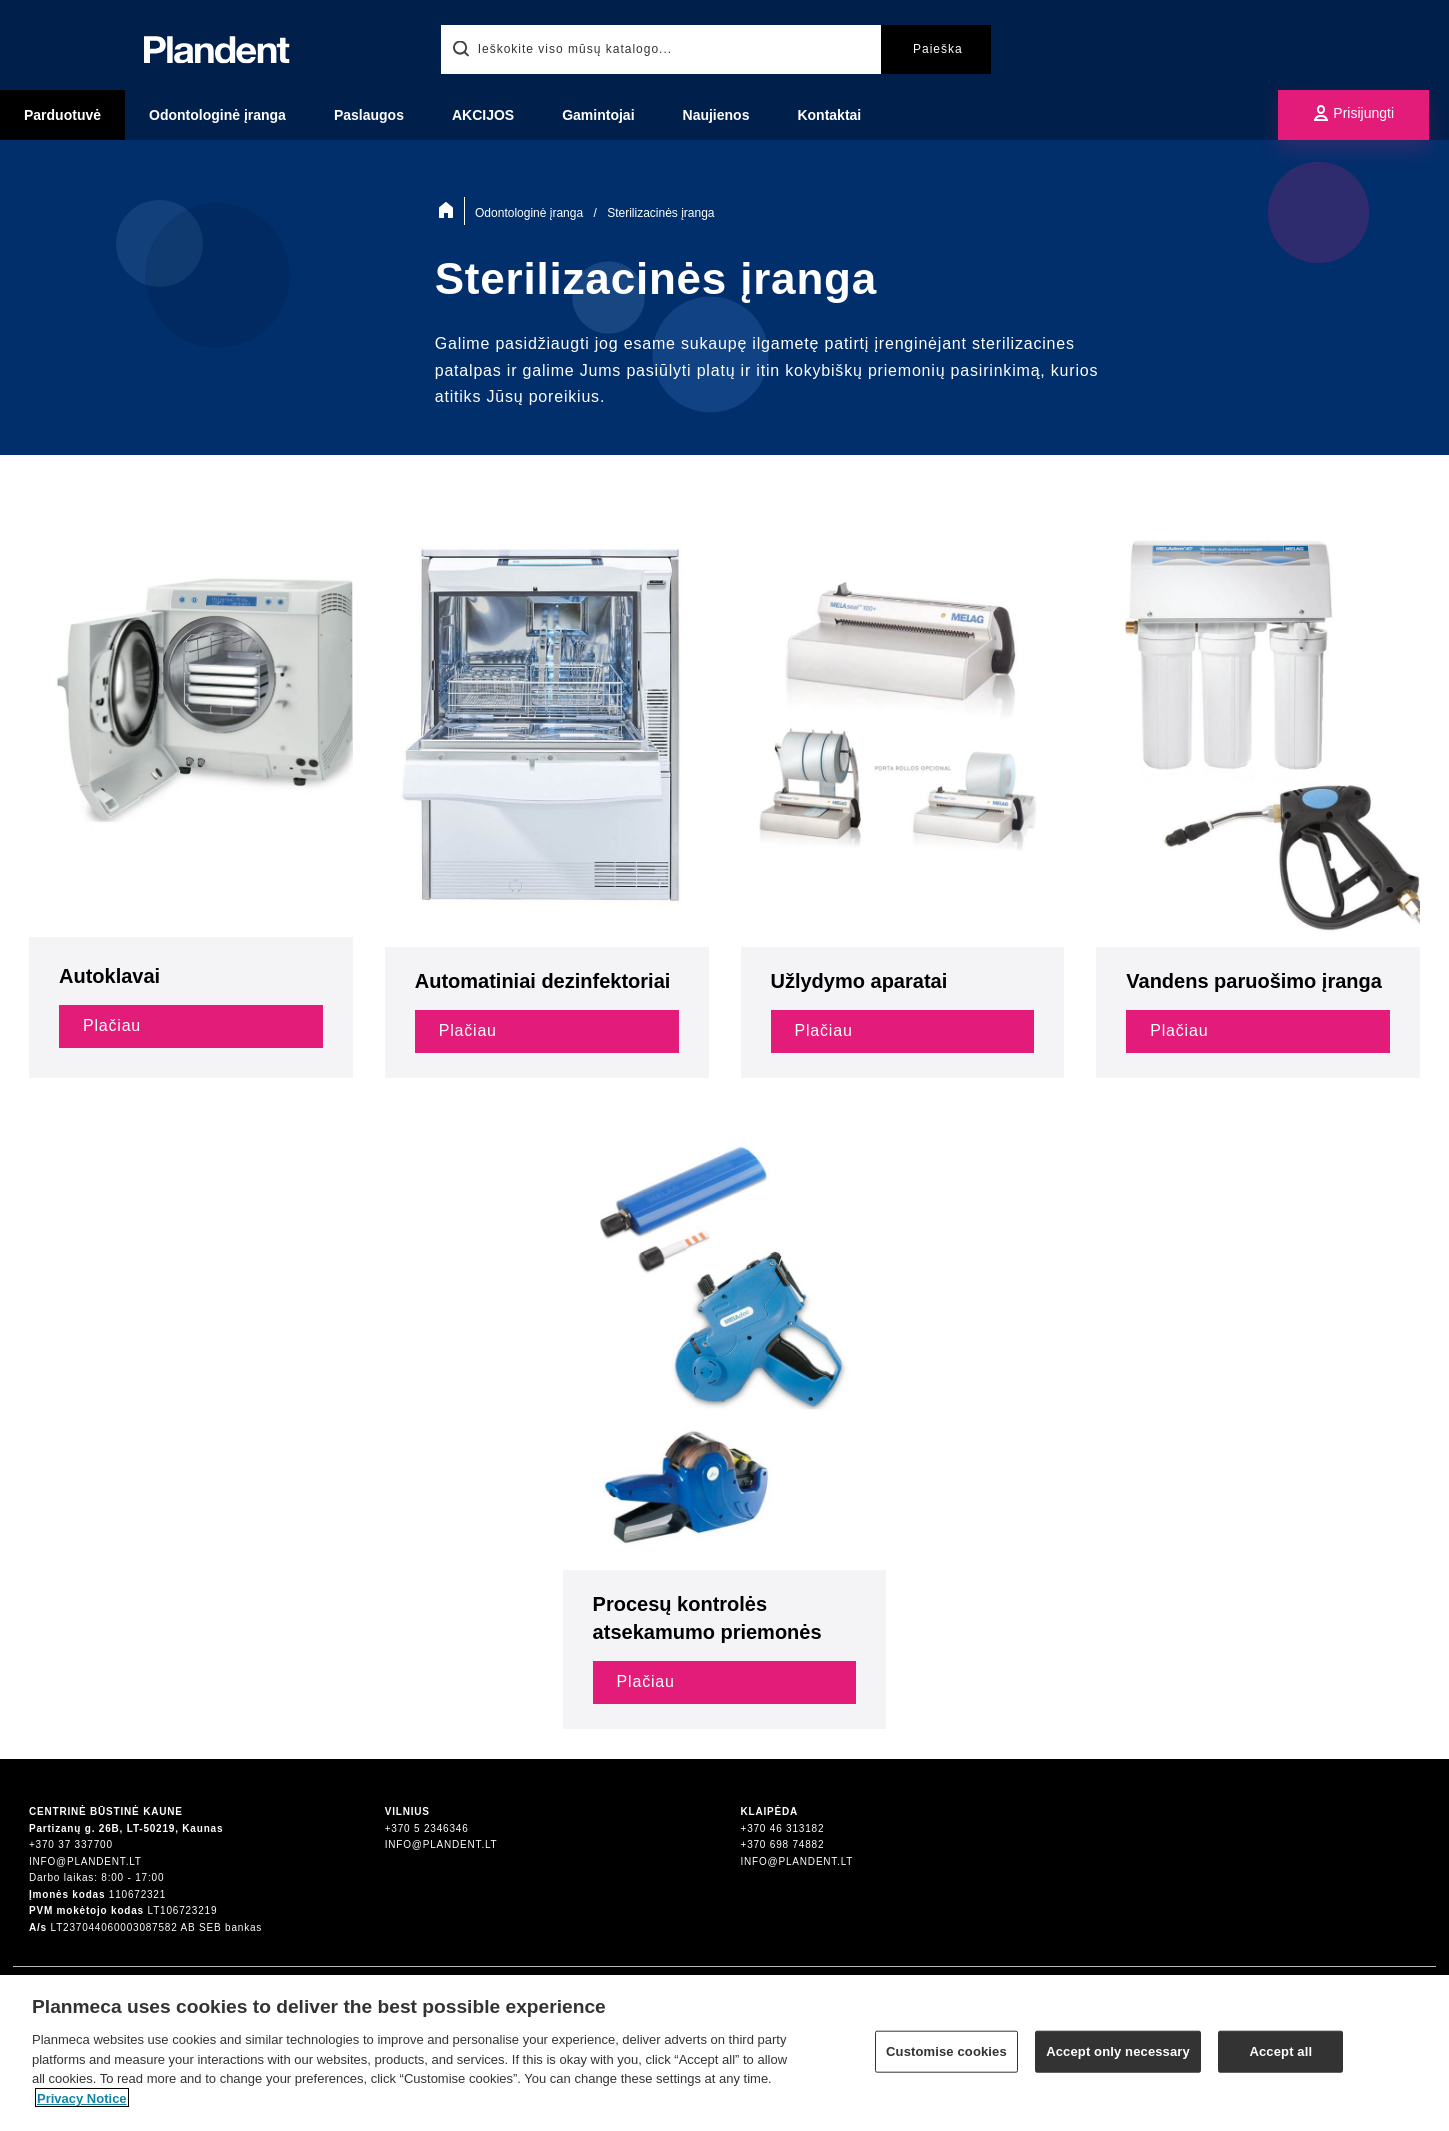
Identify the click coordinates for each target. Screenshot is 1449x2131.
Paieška (938, 49)
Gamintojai (598, 115)
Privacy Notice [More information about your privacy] (82, 2106)
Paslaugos (369, 115)
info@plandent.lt (85, 1861)
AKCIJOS (483, 115)
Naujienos (716, 115)
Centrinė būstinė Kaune (106, 1811)
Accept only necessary (1118, 2059)
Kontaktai (829, 115)
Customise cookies (946, 2059)
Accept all (1280, 2059)
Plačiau (112, 1025)
